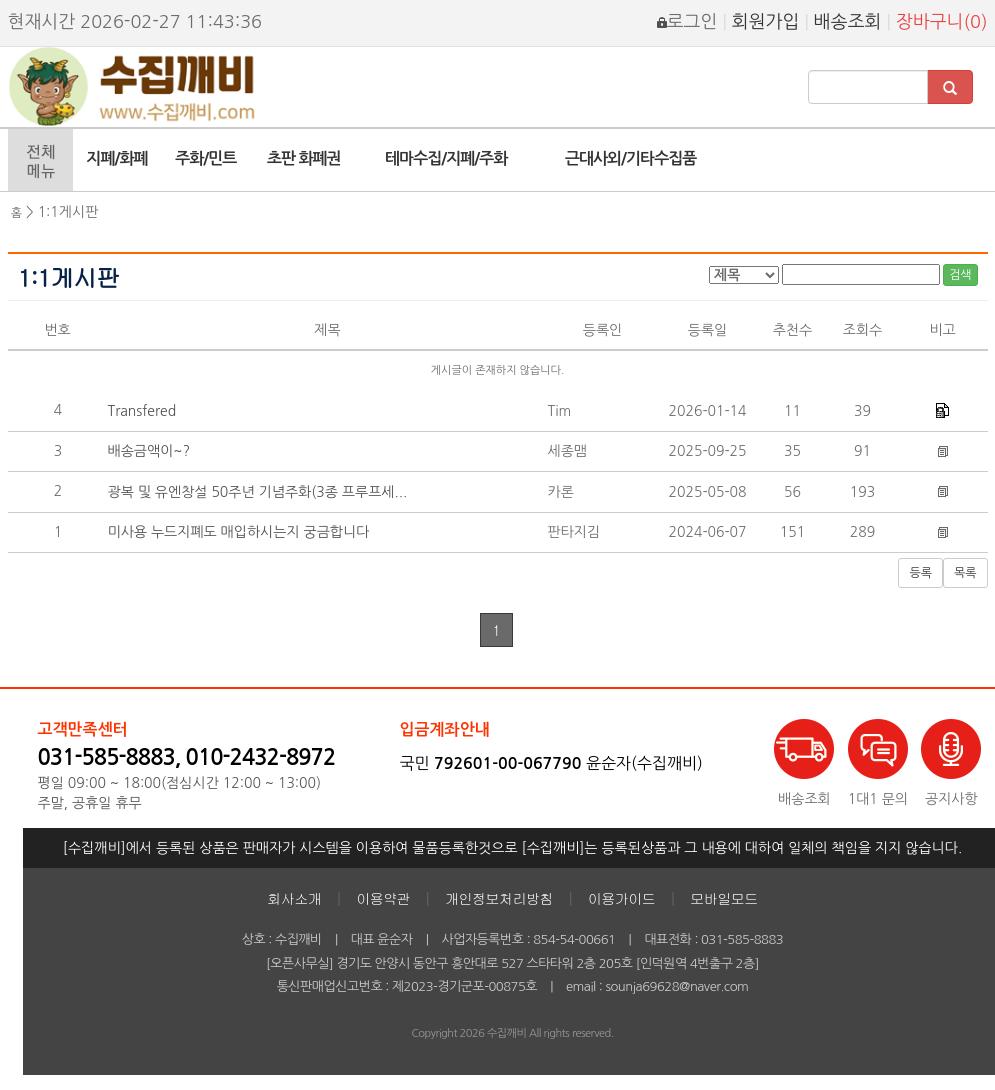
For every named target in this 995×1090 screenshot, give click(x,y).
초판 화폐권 (304, 158)
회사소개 (294, 898)
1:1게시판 (68, 212)
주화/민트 (205, 158)
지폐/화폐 (116, 158)
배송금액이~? (149, 451)
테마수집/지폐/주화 (446, 158)
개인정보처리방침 (499, 898)
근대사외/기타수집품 (630, 158)
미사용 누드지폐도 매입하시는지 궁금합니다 (239, 532)
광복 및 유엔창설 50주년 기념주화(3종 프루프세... (258, 492)
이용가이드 (622, 898)
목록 (965, 573)
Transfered (142, 411)
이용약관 (383, 898)
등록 (920, 573)
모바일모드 (724, 898)
